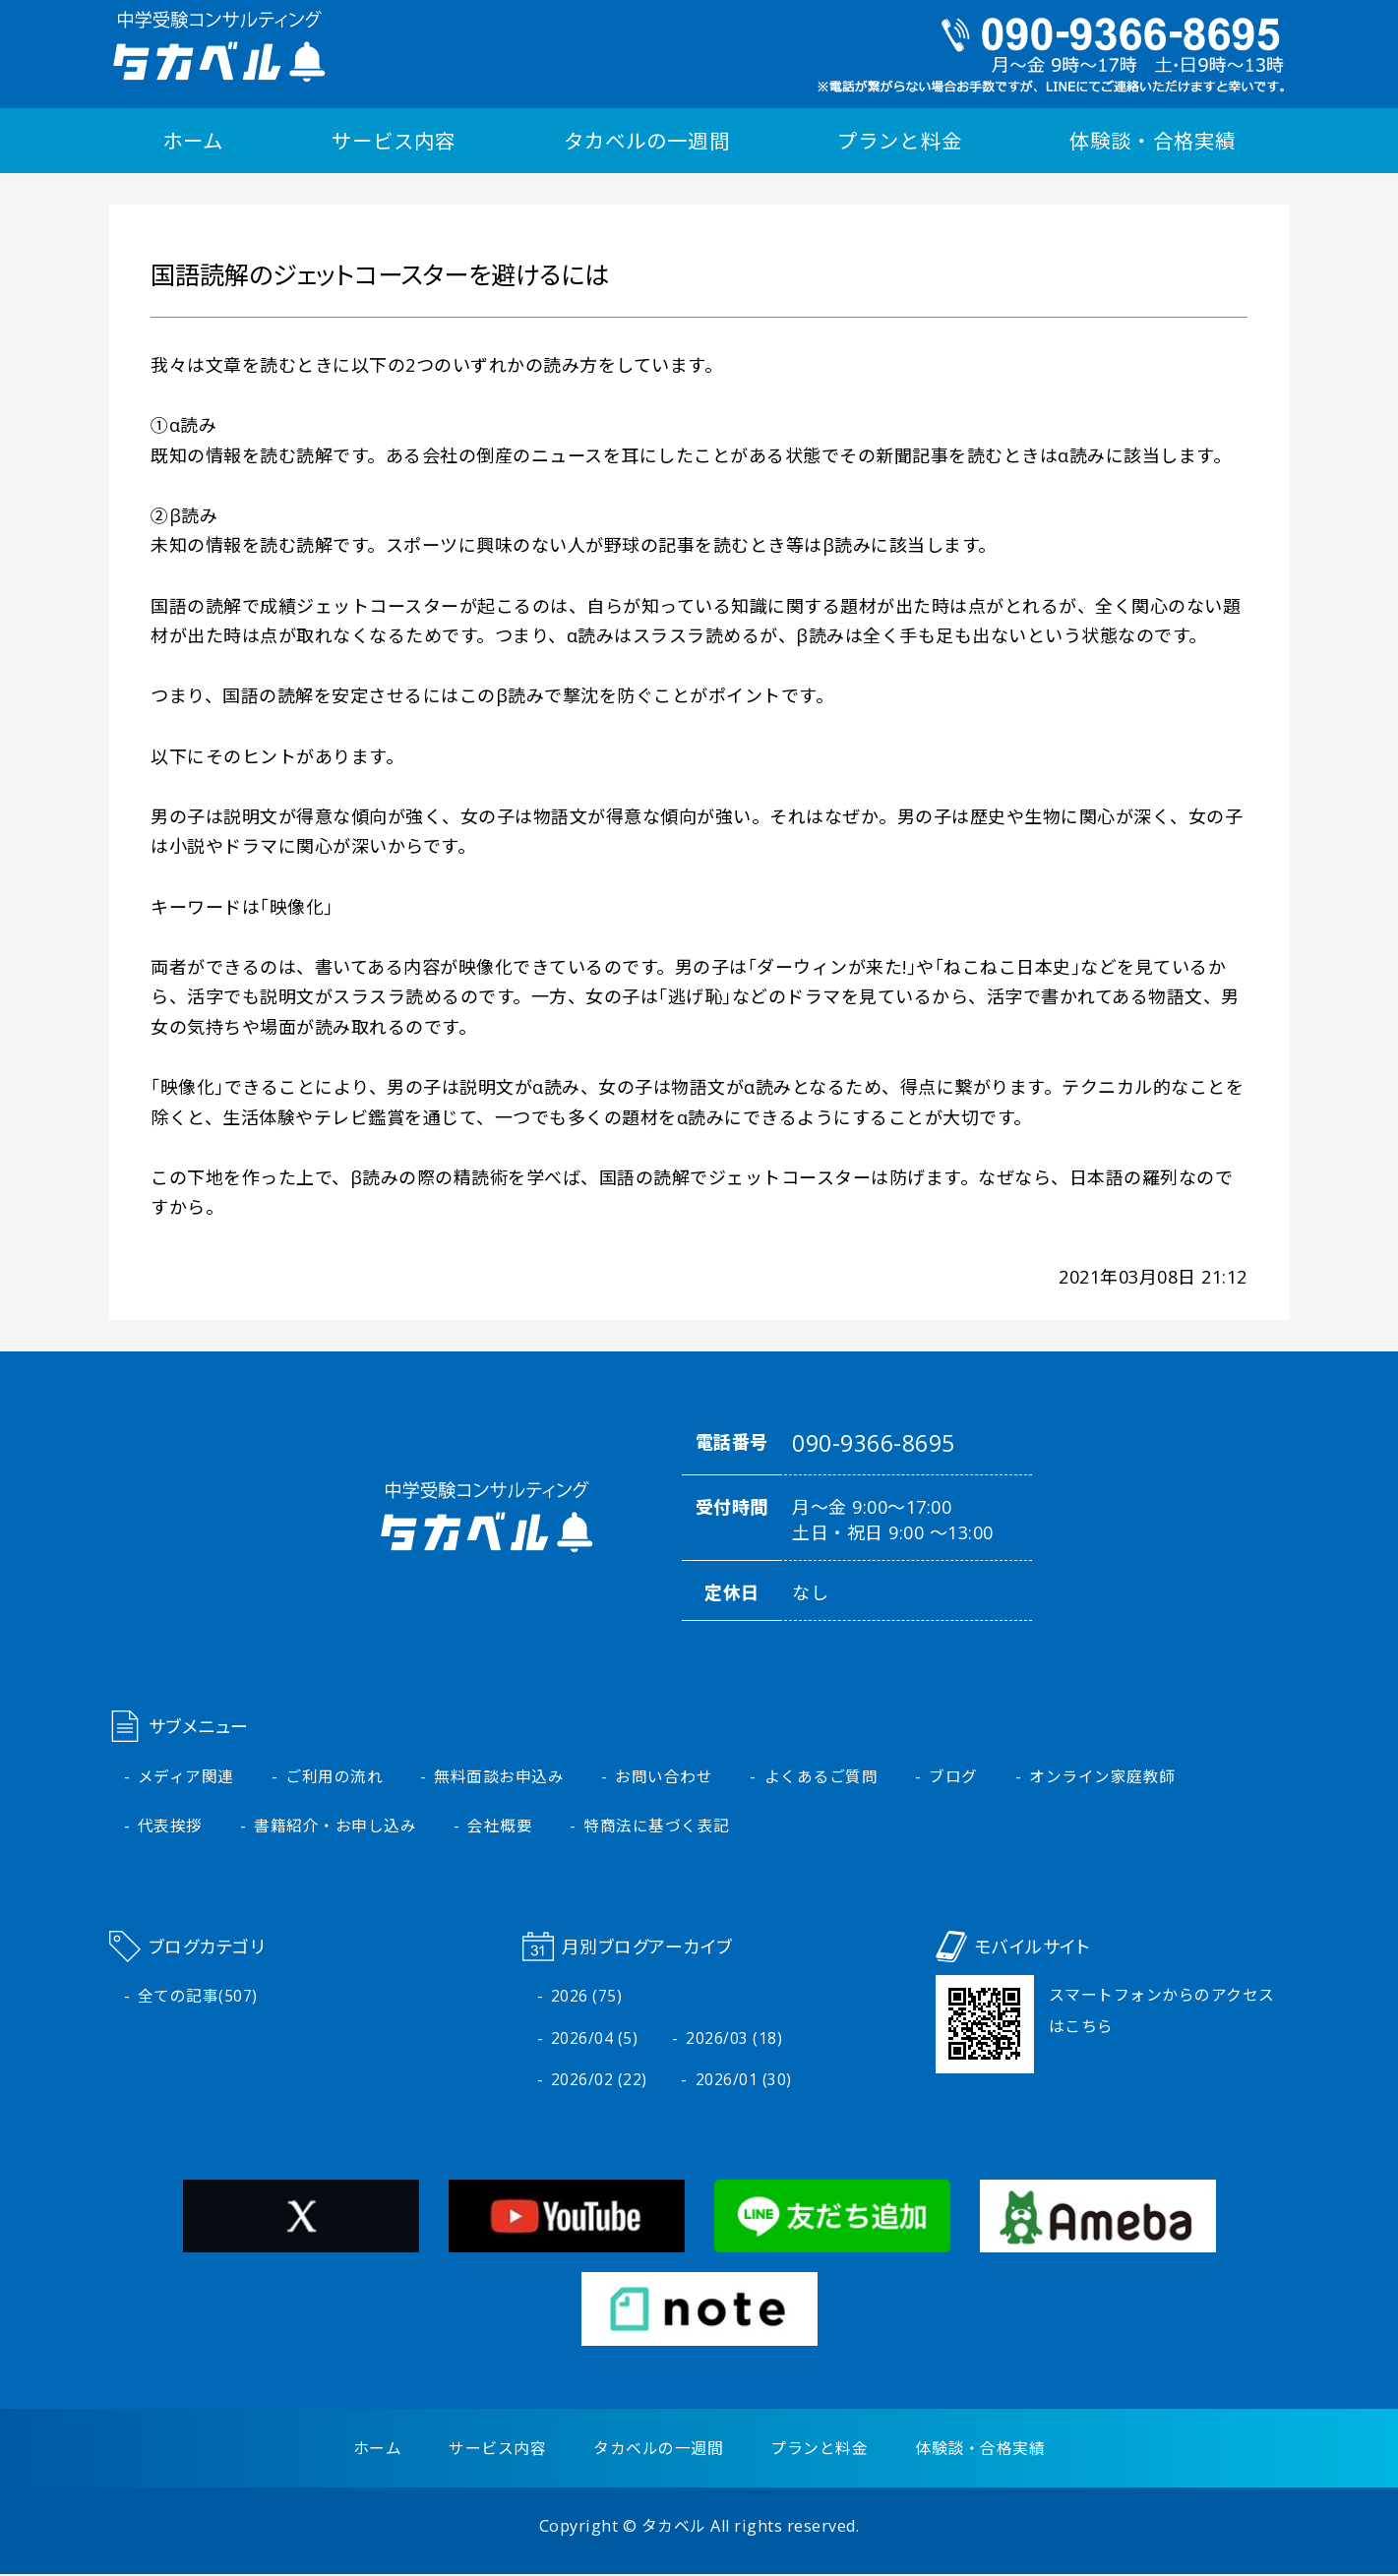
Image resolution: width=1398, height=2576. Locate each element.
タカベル (673, 2528)
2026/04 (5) (594, 2040)
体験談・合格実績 (1152, 140)
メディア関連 (186, 1777)
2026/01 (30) (744, 2082)
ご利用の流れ (334, 1777)
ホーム (192, 140)
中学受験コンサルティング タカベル (217, 46)
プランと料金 (899, 140)
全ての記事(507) (198, 1997)
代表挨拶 (170, 1826)
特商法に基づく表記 (657, 1826)
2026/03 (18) (734, 2040)
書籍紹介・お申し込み (335, 1826)
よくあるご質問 (821, 1777)
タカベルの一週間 (646, 140)
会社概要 (500, 1826)
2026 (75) (587, 1997)
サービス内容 (394, 140)
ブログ (954, 1777)
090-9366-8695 (873, 1444)
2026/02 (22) (599, 2082)
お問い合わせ (664, 1777)
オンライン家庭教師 (1103, 1777)
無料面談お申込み (500, 1777)
